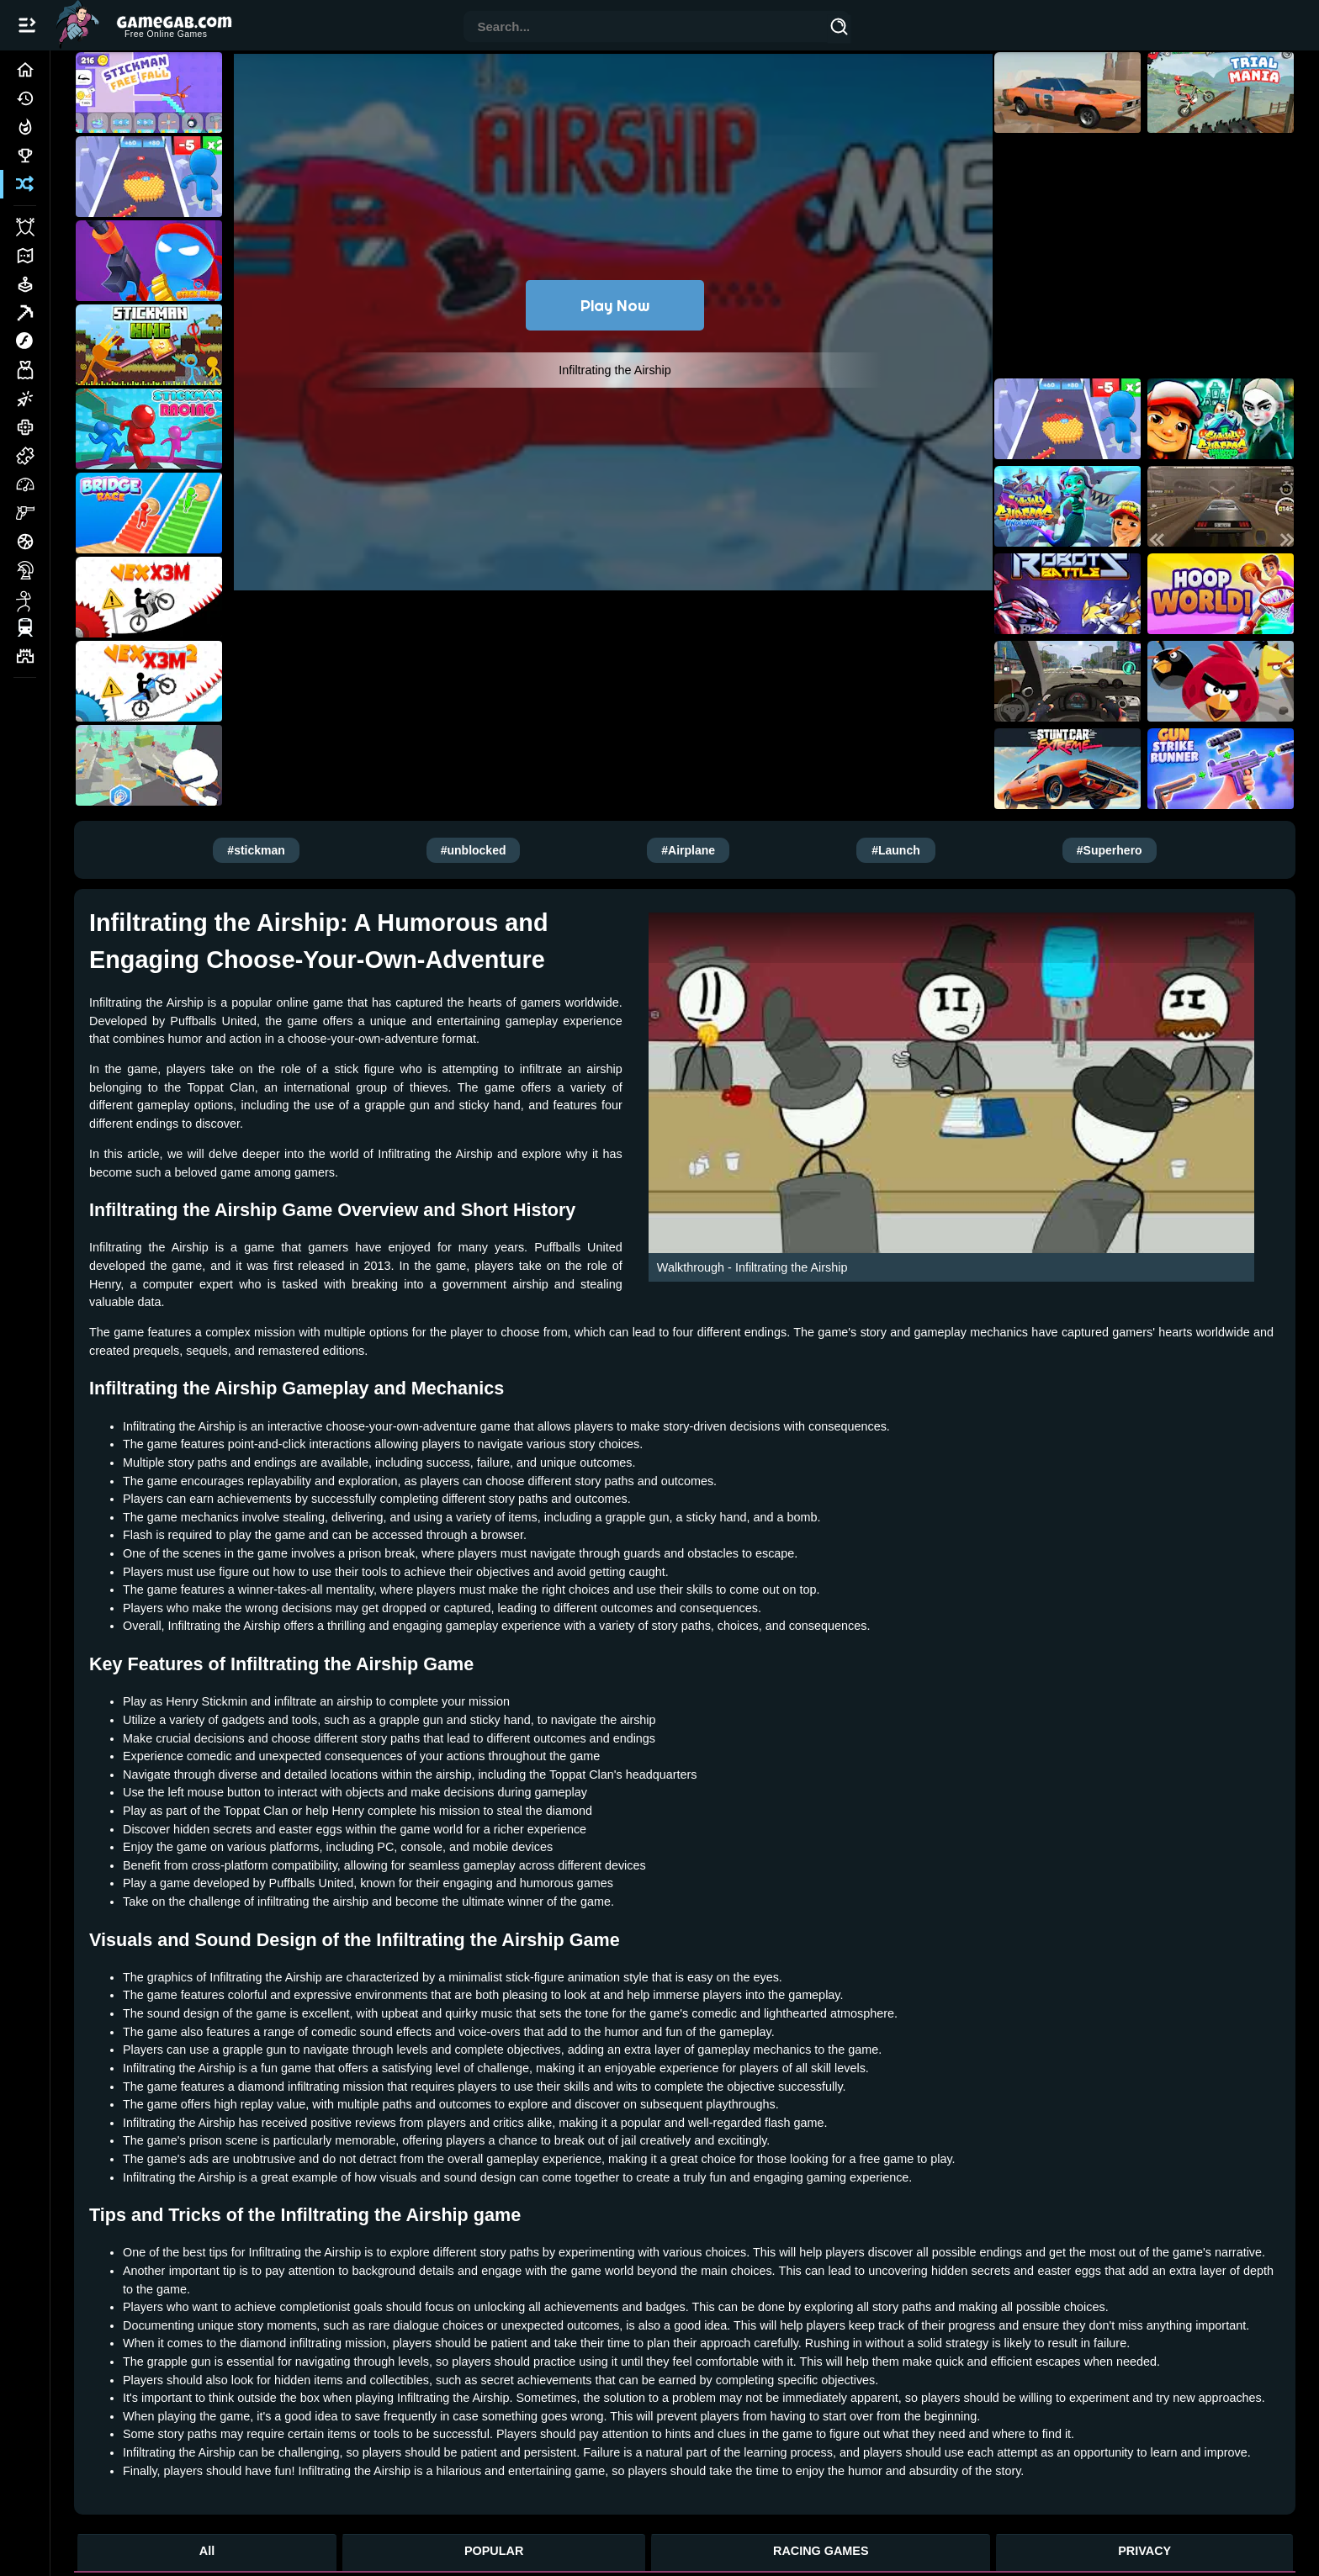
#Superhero (1109, 850)
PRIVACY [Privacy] (1144, 2550)
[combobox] (646, 28)
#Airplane (688, 850)
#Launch (895, 850)
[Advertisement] (614, 679)
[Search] (839, 29)
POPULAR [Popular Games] (493, 2550)
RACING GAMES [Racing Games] (821, 2550)
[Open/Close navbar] (27, 25)
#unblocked (473, 850)
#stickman (255, 850)
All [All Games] (207, 2550)
